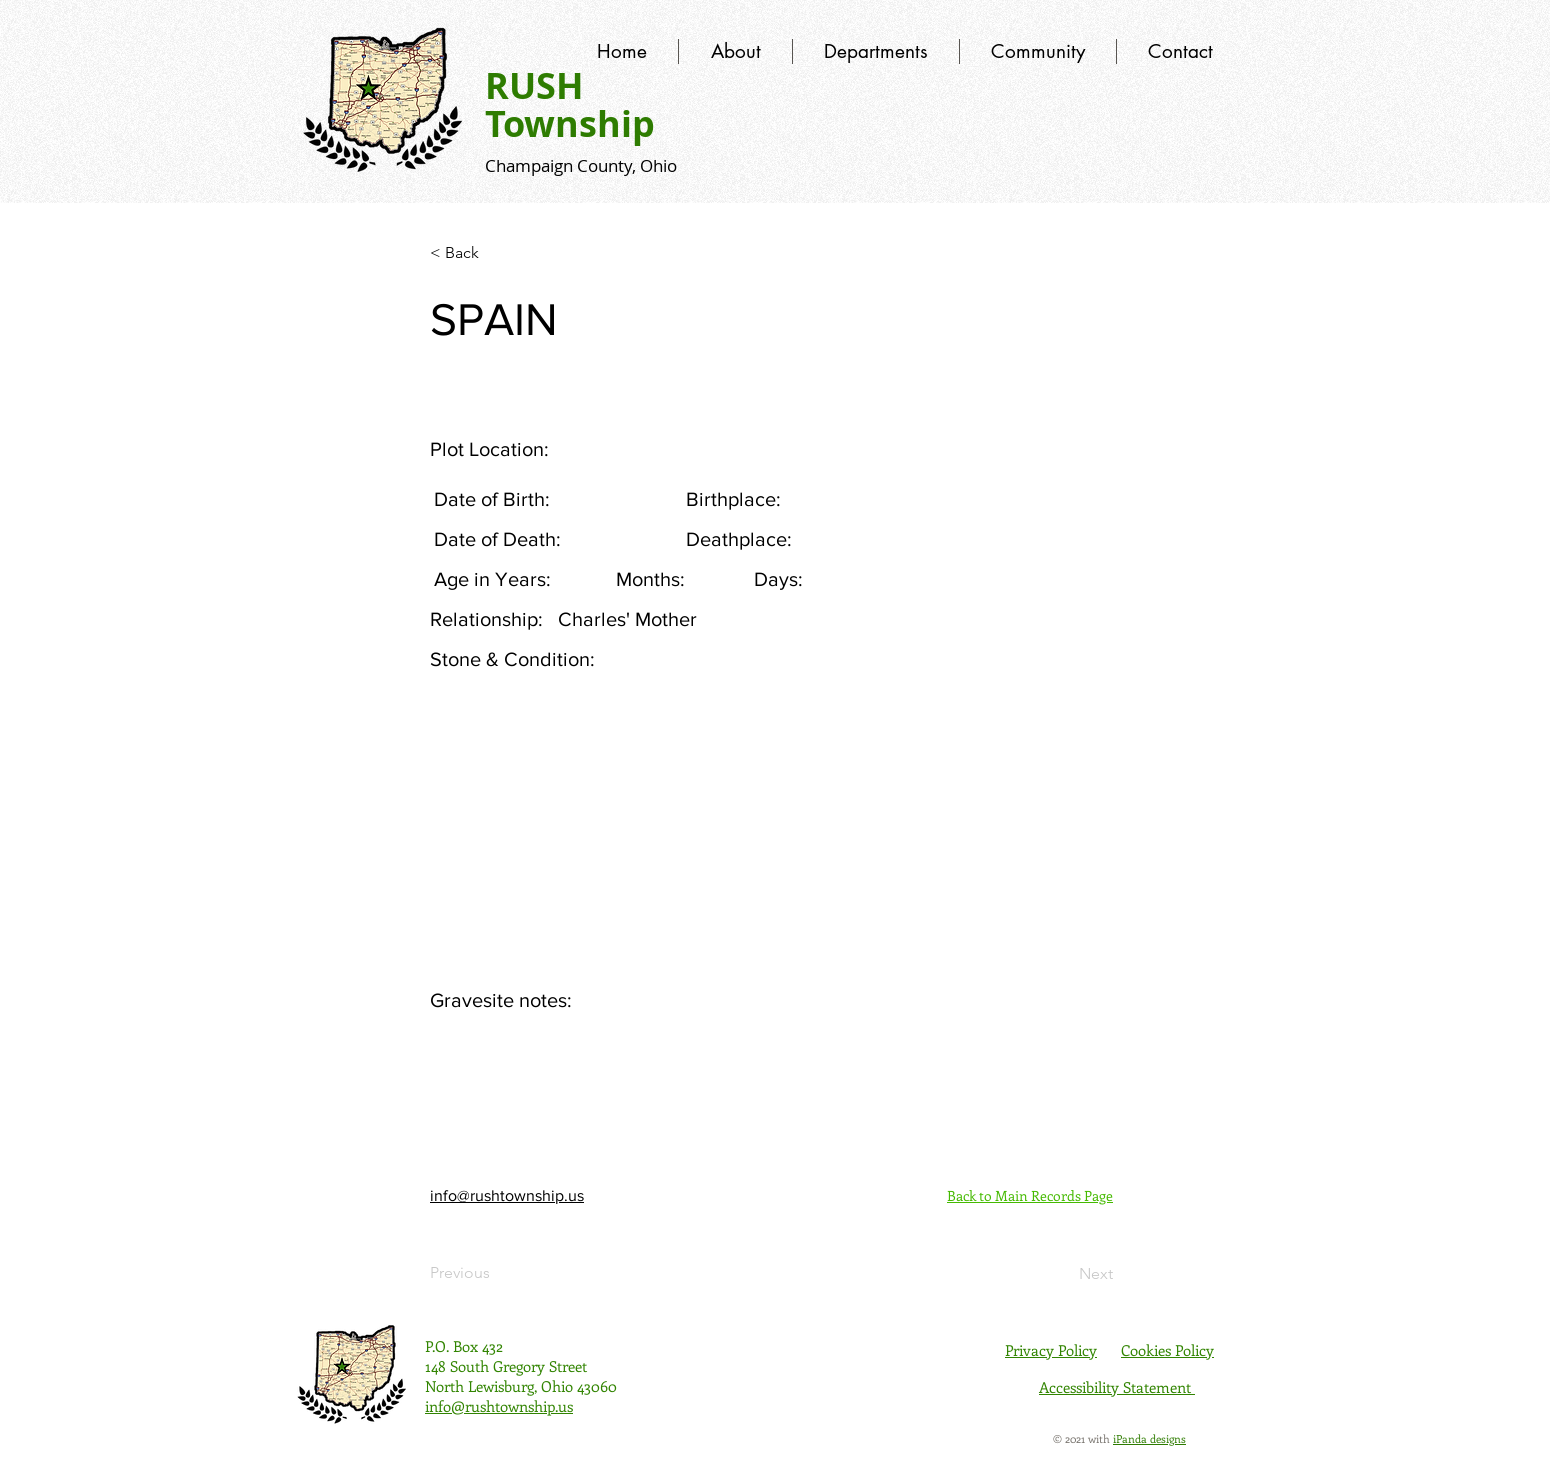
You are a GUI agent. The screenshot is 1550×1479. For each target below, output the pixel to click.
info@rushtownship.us (507, 1195)
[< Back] (496, 253)
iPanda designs (1149, 1438)
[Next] (1063, 1274)
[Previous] (496, 1273)
